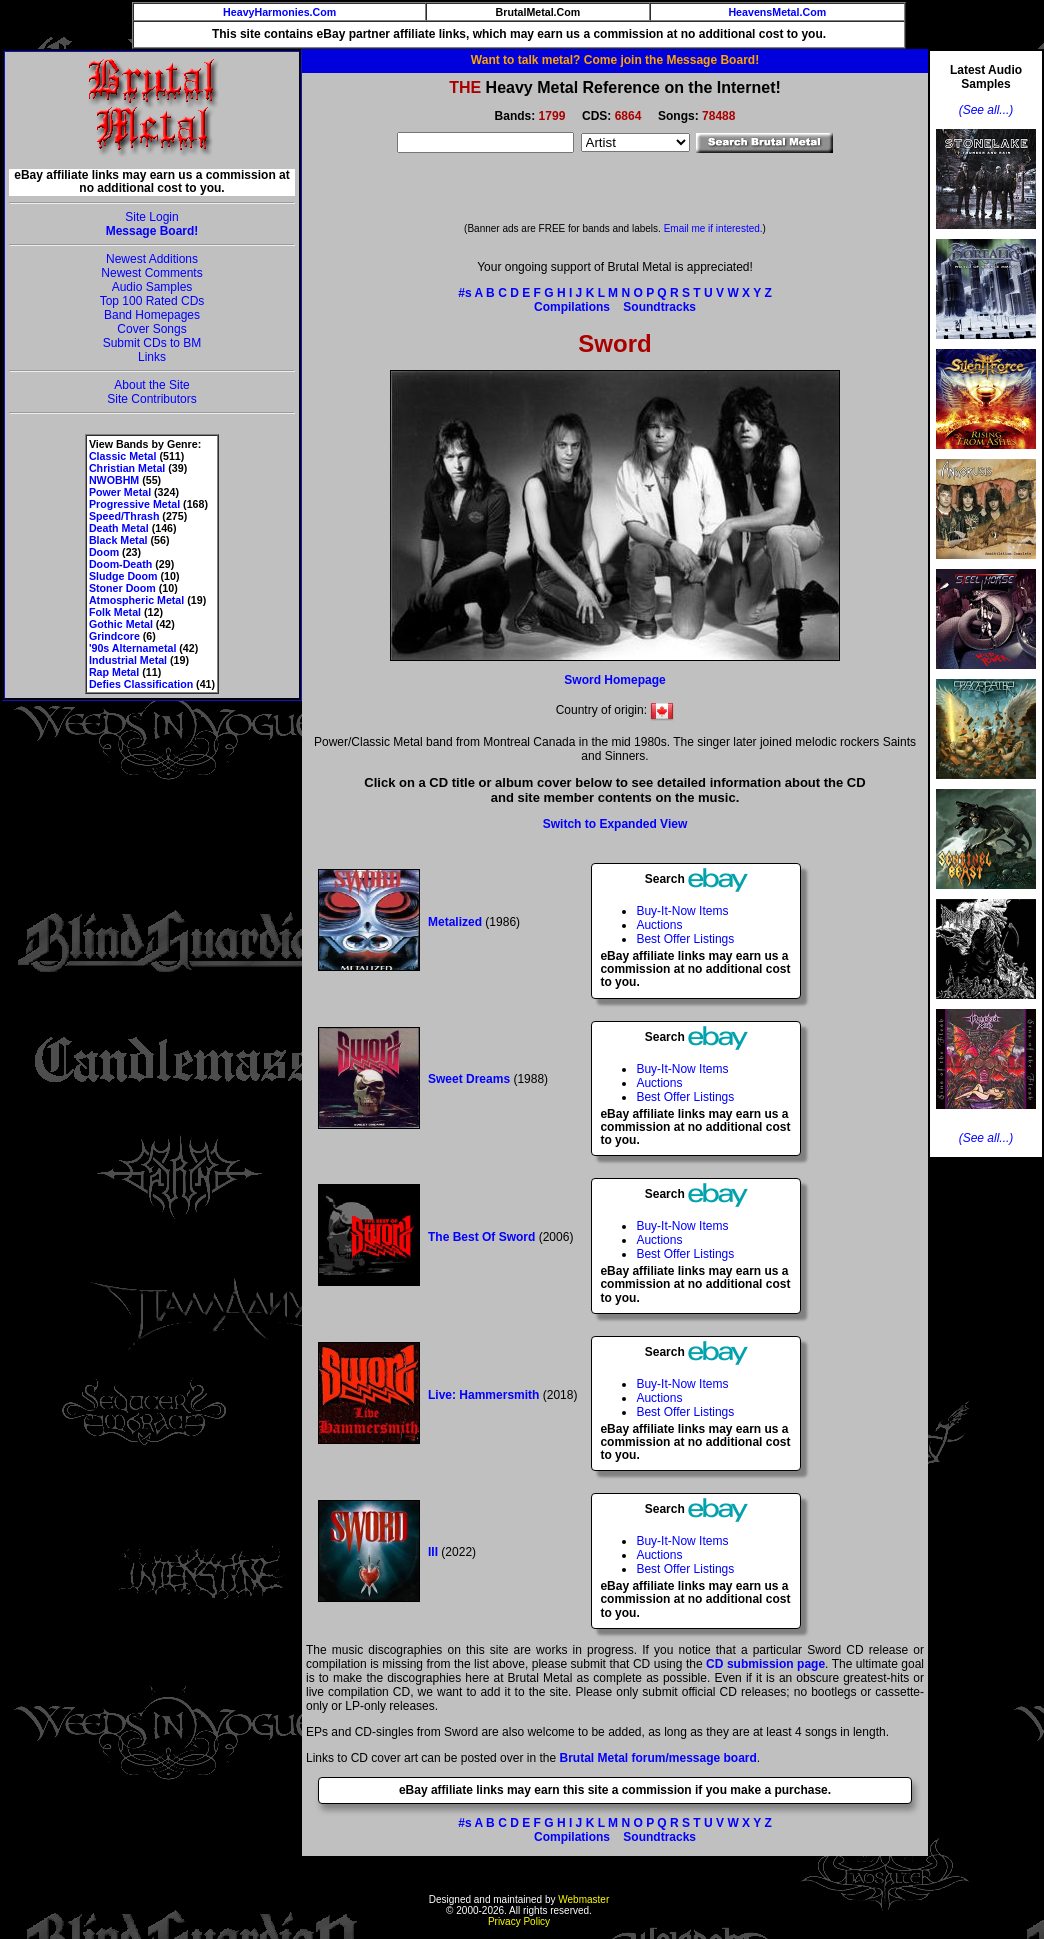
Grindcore (114, 636)
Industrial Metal (128, 660)
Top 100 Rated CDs (152, 301)
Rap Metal (114, 672)
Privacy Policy (519, 1921)
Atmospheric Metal (136, 600)
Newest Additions (152, 259)
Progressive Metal (134, 504)
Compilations (572, 307)
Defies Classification (141, 684)
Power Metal (120, 492)
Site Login (151, 217)
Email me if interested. (713, 228)
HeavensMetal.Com (777, 12)
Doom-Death (120, 564)
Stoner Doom (122, 588)
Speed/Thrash (124, 516)
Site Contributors (151, 399)
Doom (104, 552)
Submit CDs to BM (152, 343)
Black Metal (118, 540)
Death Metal (119, 528)
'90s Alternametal (132, 648)
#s (464, 293)
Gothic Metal (121, 624)
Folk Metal (115, 612)
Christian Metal (127, 468)
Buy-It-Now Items (682, 911)
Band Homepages (152, 315)
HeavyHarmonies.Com (279, 12)
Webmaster (583, 1899)
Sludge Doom (123, 576)
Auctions (659, 925)
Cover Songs (151, 329)
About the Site (151, 385)
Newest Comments (151, 273)
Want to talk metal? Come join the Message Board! (615, 60)
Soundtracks (659, 307)
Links (152, 357)
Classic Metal (123, 456)
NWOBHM (114, 480)
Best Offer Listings (685, 939)
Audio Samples (152, 287)
